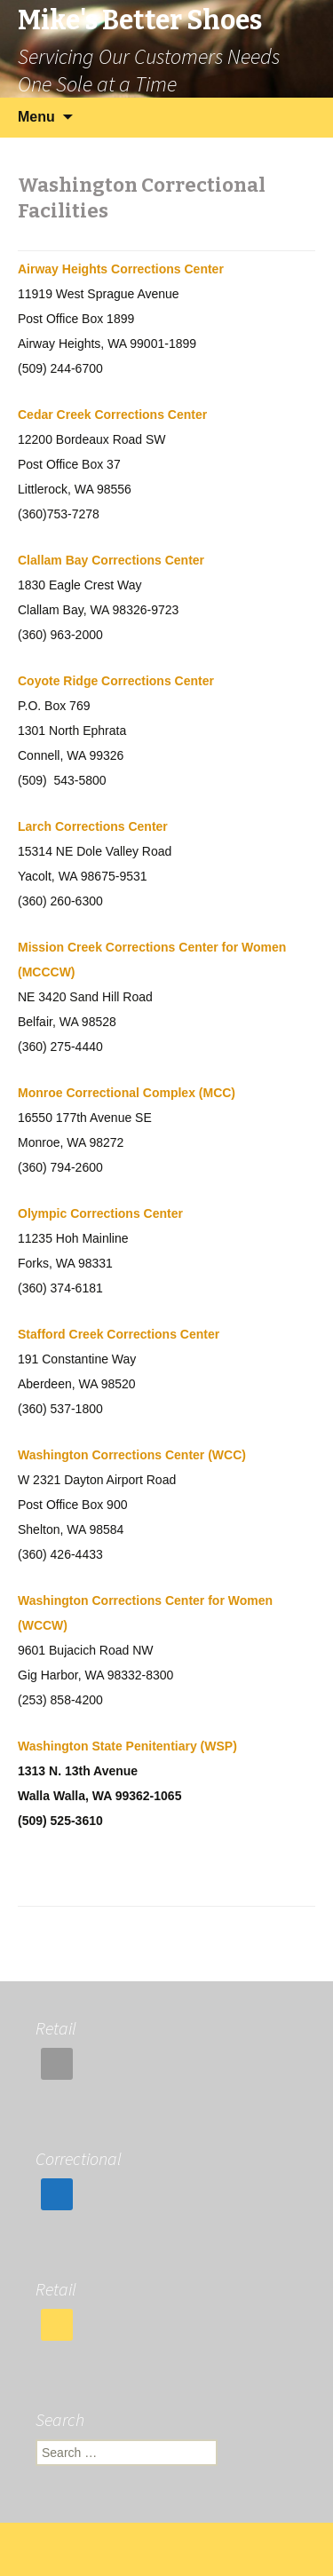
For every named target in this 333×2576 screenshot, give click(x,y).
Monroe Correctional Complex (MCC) (126, 1093)
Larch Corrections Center (93, 826)
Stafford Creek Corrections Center (118, 1334)
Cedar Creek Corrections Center (112, 414)
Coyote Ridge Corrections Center (116, 681)
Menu (36, 116)
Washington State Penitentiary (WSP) (127, 1746)
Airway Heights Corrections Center (121, 269)
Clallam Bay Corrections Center (111, 560)
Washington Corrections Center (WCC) (132, 1455)
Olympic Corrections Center (100, 1213)
